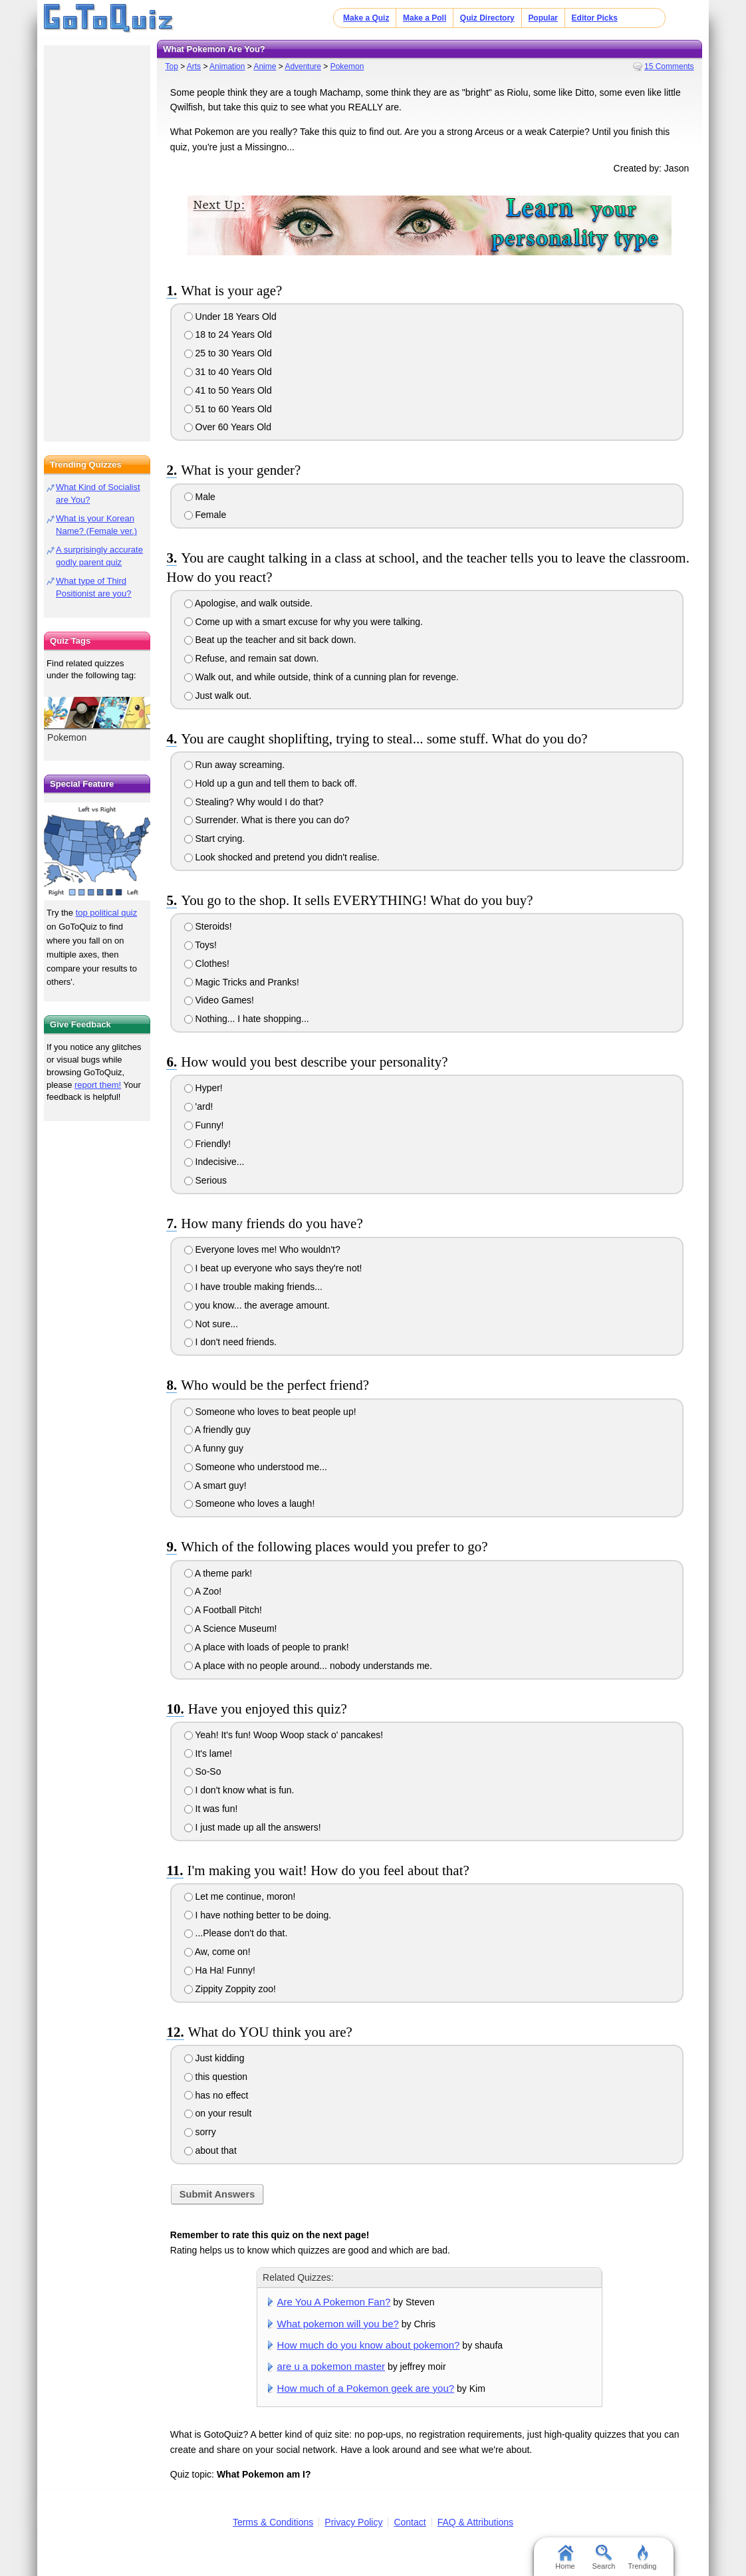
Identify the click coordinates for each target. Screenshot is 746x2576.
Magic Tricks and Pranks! (241, 982)
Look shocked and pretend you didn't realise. (282, 857)
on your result (218, 2113)
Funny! (204, 1125)
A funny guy (213, 1448)
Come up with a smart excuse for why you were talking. (303, 621)
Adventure (303, 66)
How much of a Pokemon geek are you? (366, 2388)
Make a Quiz (366, 18)
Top (171, 66)
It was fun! (211, 1808)
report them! (97, 1085)
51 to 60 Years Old (228, 409)
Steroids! (208, 926)
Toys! (200, 945)
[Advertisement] (97, 239)
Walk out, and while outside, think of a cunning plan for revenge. (321, 677)
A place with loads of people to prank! (266, 1647)
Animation (227, 66)
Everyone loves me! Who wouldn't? (262, 1249)
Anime (264, 66)
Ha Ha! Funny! (219, 1970)
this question (216, 2076)
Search (604, 2557)
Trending (642, 2557)
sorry (200, 2131)
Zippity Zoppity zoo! (230, 1989)
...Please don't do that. (236, 1933)
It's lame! (208, 1753)
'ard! (198, 1106)
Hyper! (203, 1088)
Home (564, 2557)
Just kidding (214, 2058)
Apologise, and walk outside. (248, 603)
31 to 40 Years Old (228, 371)
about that (210, 2150)
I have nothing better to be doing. (258, 1915)
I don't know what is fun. (239, 1790)
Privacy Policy (353, 2522)
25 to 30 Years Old (228, 353)
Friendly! (207, 1143)
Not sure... (211, 1324)
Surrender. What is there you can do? (267, 820)
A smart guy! (215, 1485)
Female (205, 514)
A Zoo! (203, 1591)
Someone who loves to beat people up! (270, 1411)
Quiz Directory (487, 18)
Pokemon (347, 66)
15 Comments (669, 66)
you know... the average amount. (257, 1305)
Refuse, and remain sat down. (251, 658)
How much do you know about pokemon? (368, 2345)
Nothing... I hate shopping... (246, 1018)
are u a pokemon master (331, 2366)
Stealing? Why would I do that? (254, 802)
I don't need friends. (230, 1342)
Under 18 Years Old (230, 316)
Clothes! (206, 963)
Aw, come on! (217, 1951)
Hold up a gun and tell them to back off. (270, 783)
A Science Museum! (230, 1628)
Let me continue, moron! (240, 1896)
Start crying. (214, 838)
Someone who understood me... (255, 1467)
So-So (202, 1771)
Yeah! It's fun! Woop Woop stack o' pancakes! (284, 1735)
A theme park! (218, 1573)
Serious (205, 1180)
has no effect (216, 2095)
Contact (410, 2522)
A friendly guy (217, 1429)
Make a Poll (424, 18)
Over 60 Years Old (227, 427)
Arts (194, 66)
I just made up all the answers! (252, 1827)
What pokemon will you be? (338, 2323)
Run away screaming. (234, 764)
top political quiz (107, 913)
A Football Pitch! (223, 1610)
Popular (543, 18)
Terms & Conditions (273, 2522)
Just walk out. (218, 695)
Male (199, 496)
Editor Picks (595, 18)
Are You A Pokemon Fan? (334, 2301)
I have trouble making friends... (253, 1286)
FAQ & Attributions (475, 2522)
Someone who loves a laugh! (249, 1503)
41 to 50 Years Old (228, 390)
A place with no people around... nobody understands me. (308, 1665)
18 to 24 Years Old (228, 334)
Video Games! (219, 1000)
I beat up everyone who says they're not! (273, 1268)
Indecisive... (214, 1161)
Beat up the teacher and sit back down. (270, 639)
